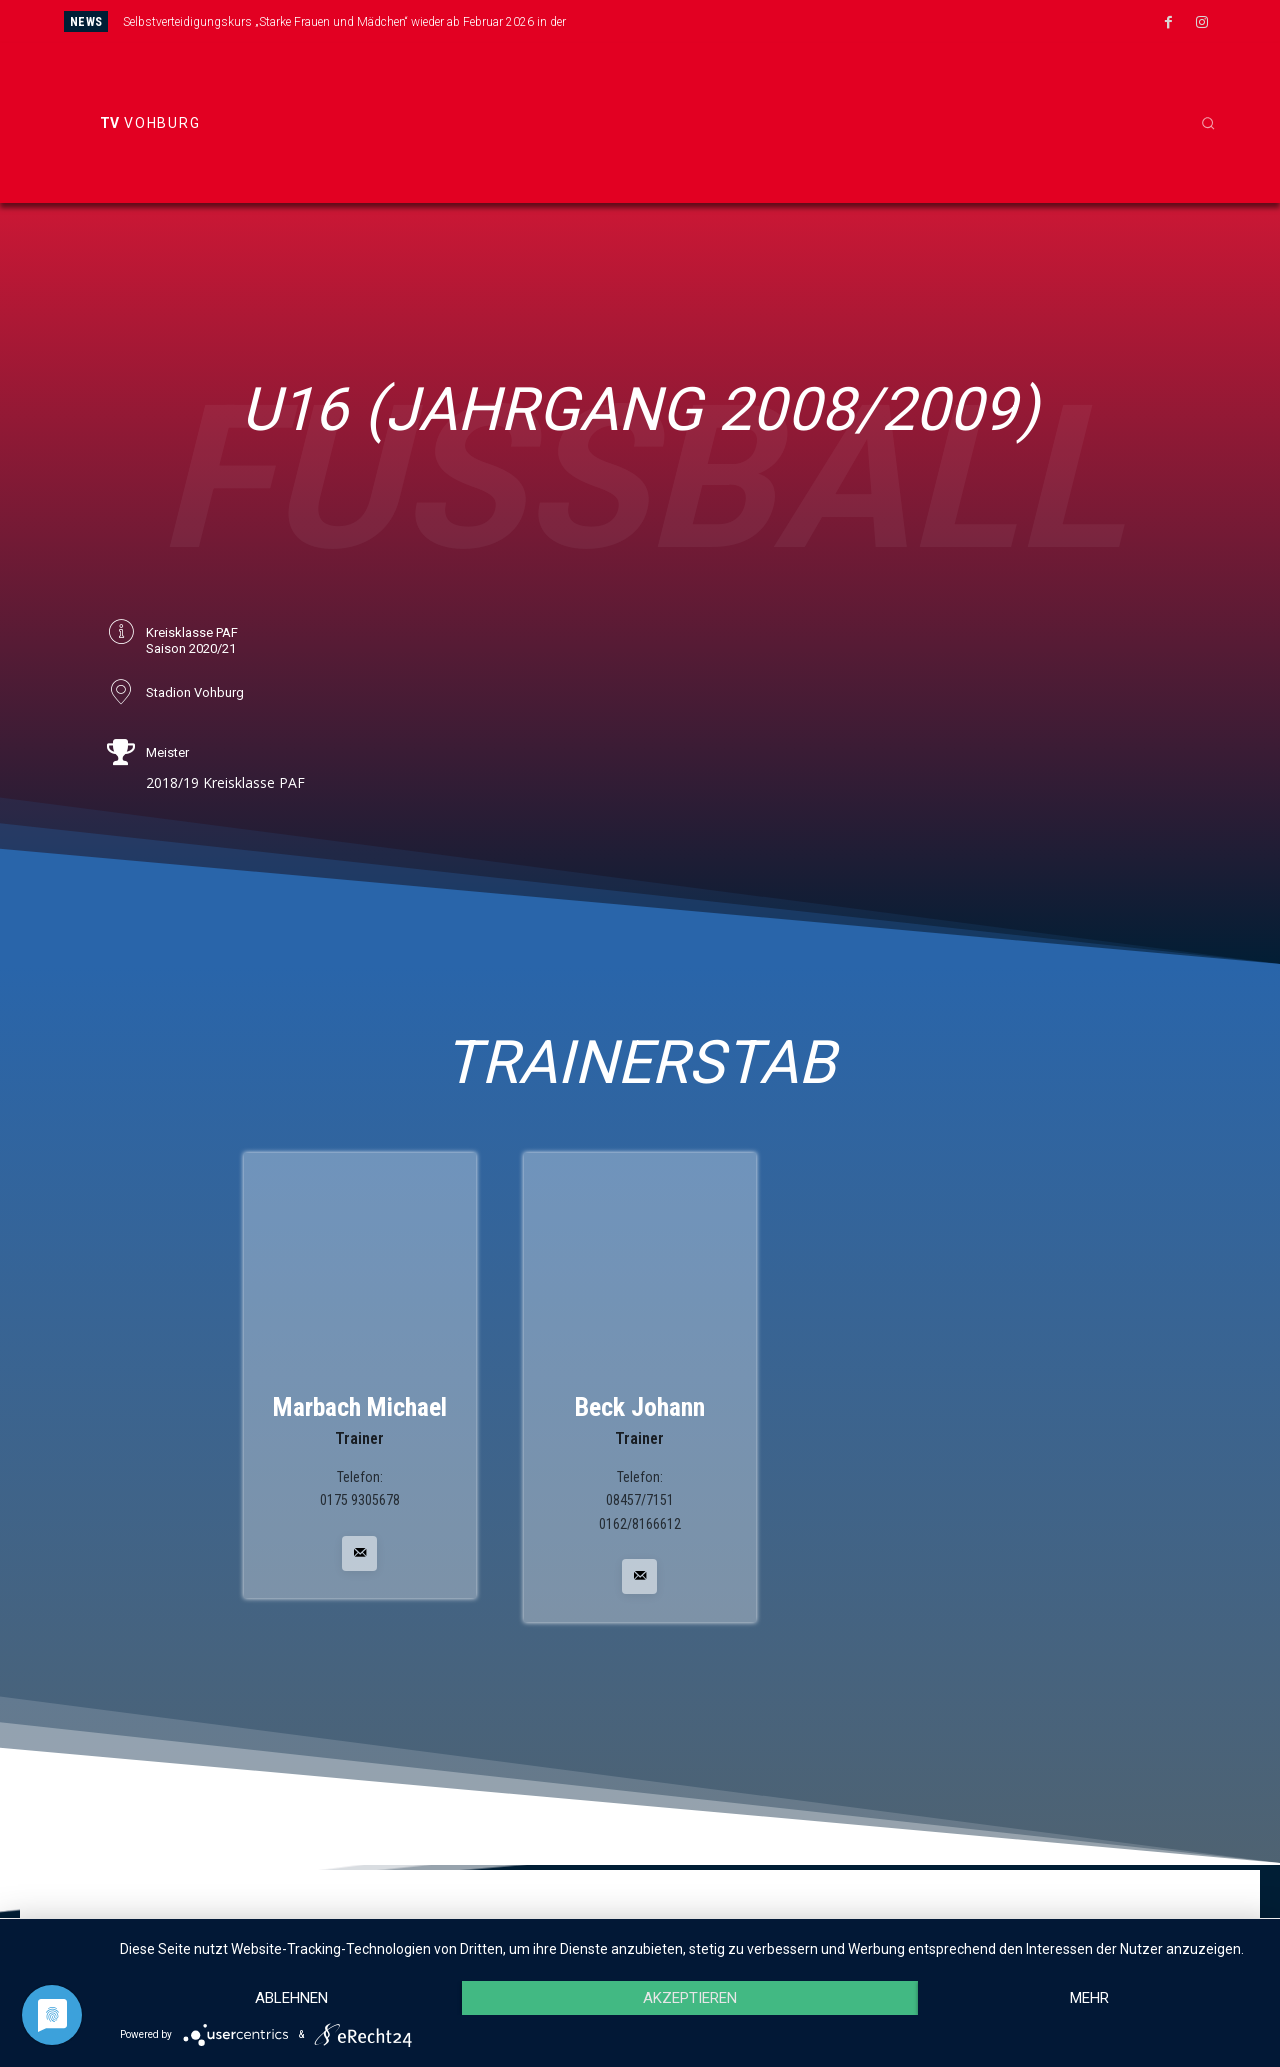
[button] (1208, 123)
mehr (1089, 1998)
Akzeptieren (690, 1998)
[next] (726, 21)
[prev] (694, 21)
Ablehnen (291, 1998)
